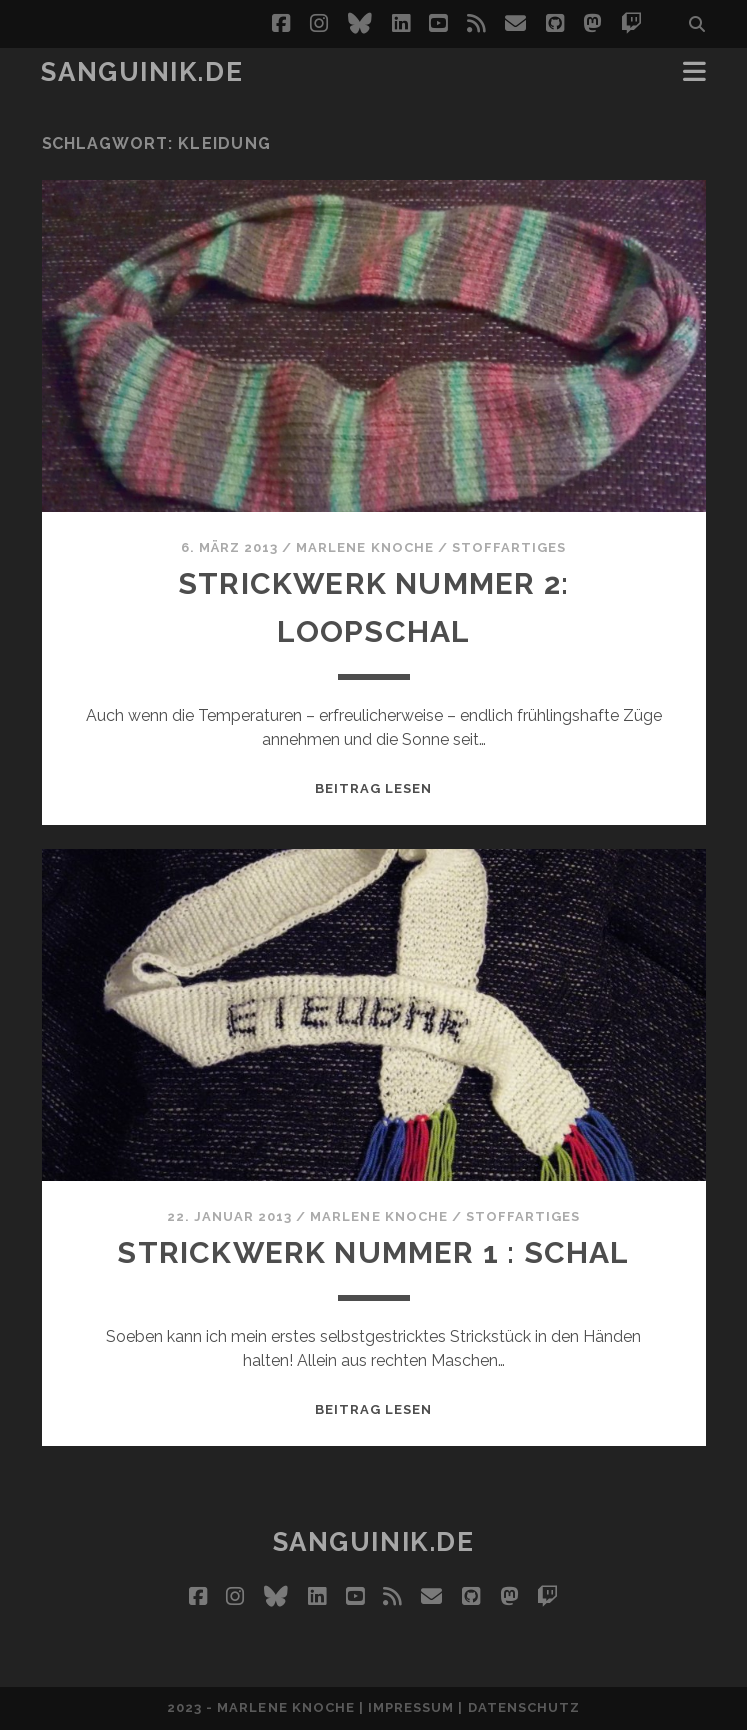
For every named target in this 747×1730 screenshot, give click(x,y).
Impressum (411, 1707)
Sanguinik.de (142, 72)
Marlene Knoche (365, 547)
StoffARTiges (509, 547)
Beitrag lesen (374, 788)
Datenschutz (524, 1707)
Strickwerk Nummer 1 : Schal (373, 1252)
